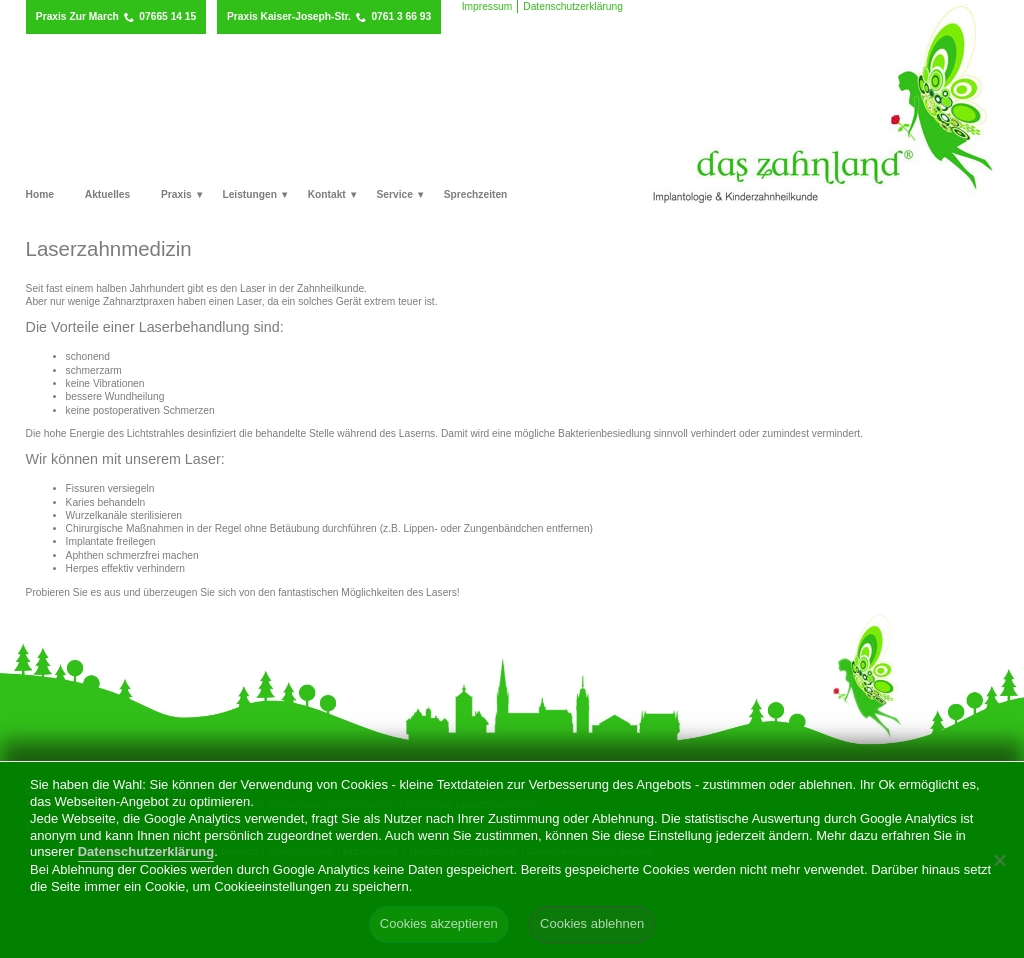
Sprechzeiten (476, 194)
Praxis (176, 194)
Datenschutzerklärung (573, 6)
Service (395, 194)
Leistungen (249, 194)
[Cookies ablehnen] (999, 860)
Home (40, 194)
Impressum (487, 6)
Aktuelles (108, 194)
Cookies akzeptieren (439, 923)
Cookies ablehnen (592, 923)
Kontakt (327, 194)
